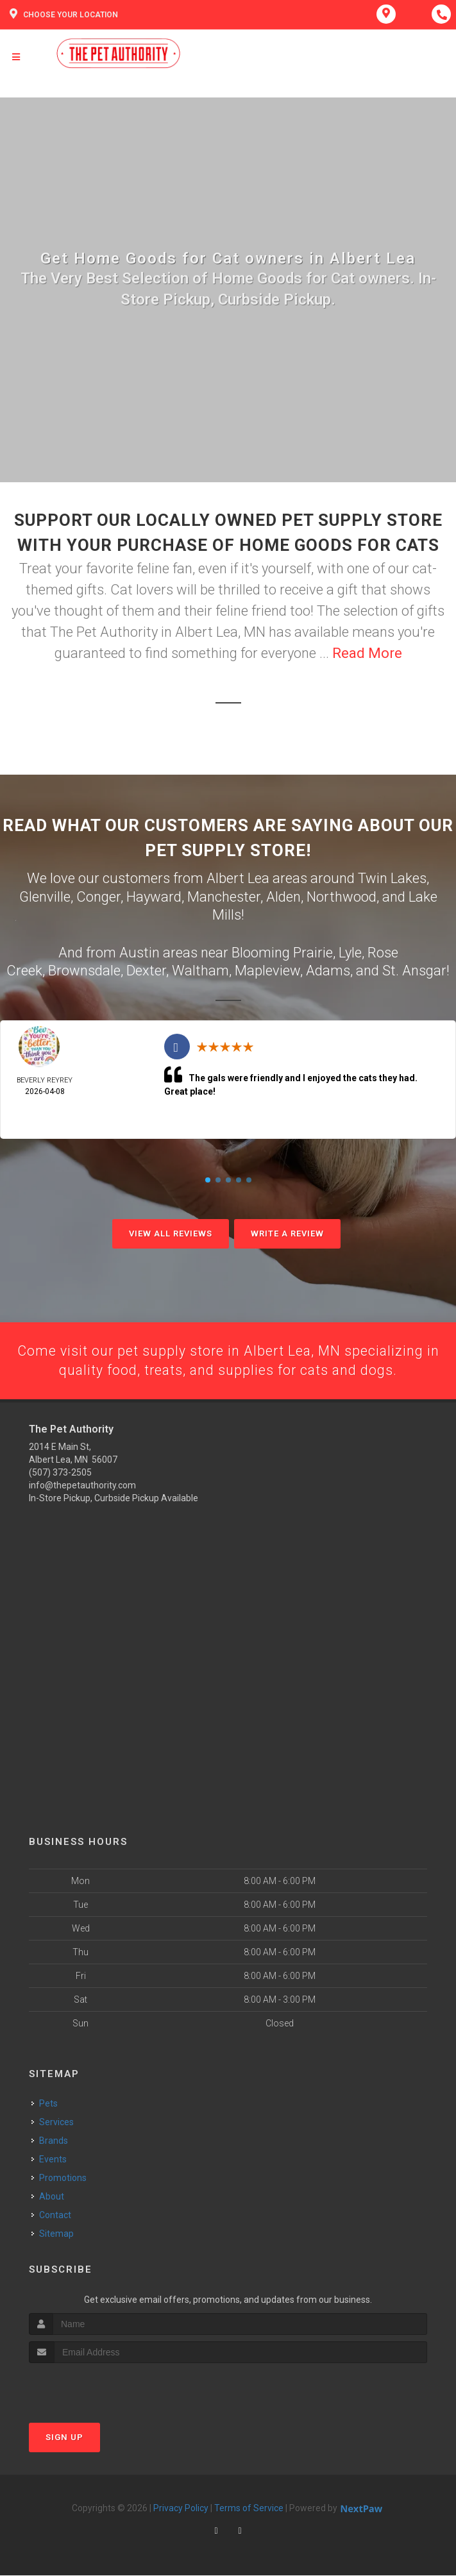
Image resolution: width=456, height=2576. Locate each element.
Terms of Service (248, 2509)
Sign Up (64, 2438)
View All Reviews (170, 1233)
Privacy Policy (180, 2509)
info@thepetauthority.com (82, 1486)
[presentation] (97, 2387)
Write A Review (287, 1233)
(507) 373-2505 (60, 1474)
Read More (367, 653)
